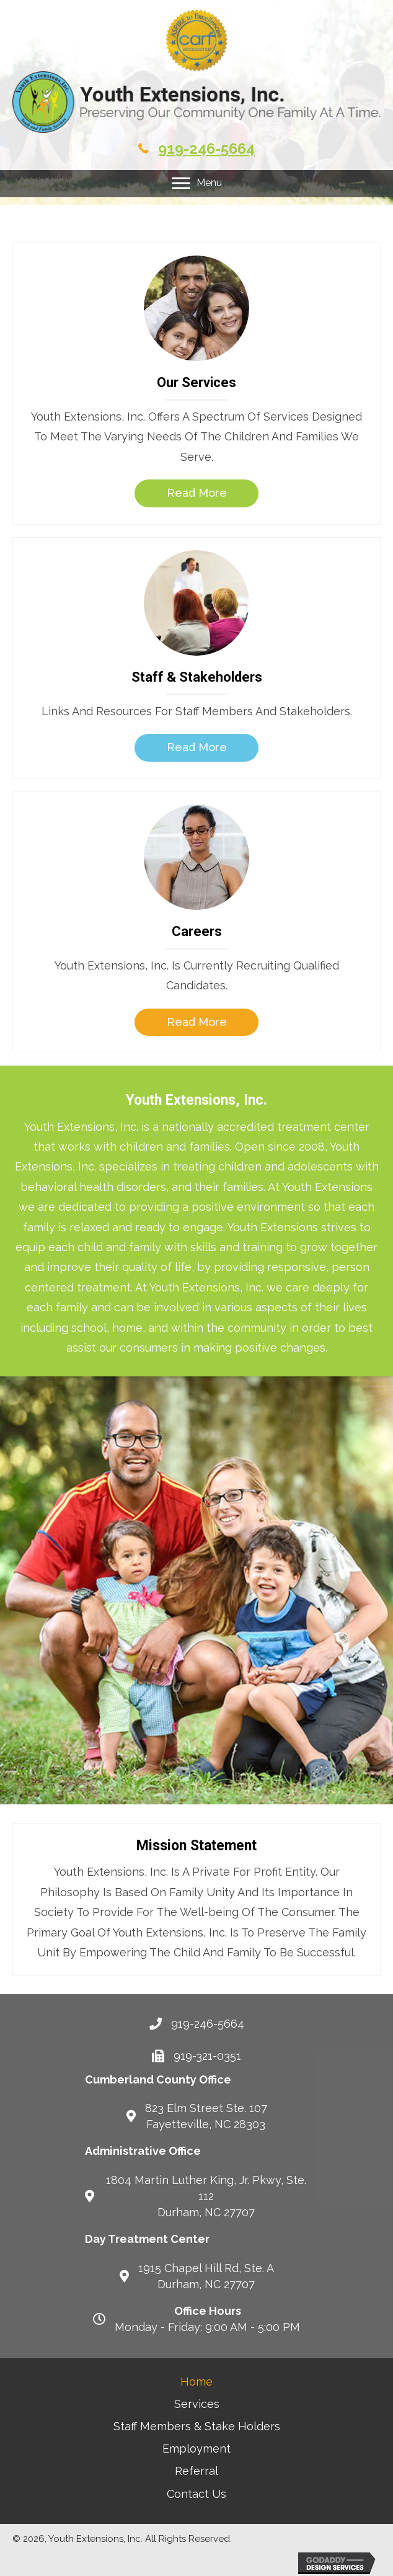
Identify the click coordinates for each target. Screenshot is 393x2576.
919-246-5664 (206, 149)
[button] (196, 493)
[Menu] (197, 183)
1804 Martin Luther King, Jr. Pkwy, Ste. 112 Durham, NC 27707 (206, 2196)
